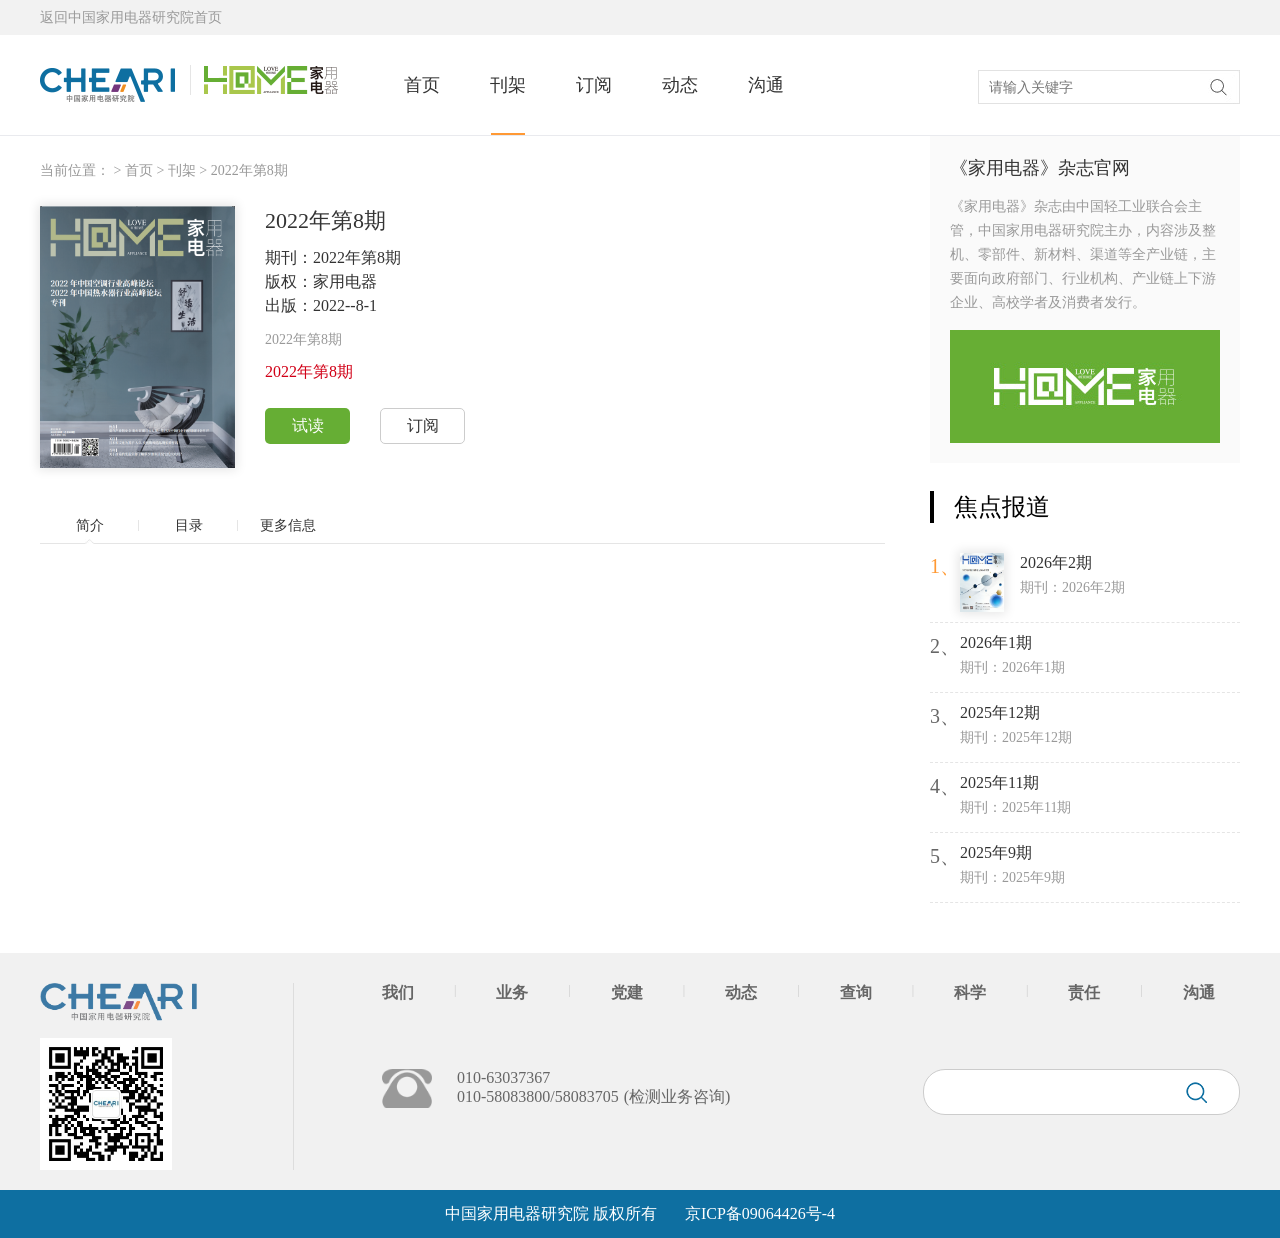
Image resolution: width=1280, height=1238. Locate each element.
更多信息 (288, 525)
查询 (856, 992)
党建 (627, 992)
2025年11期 (999, 782)
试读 (308, 425)
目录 (189, 525)
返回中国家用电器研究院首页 (131, 17)
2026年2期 (1056, 562)
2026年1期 (996, 642)
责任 (1084, 992)
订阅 (594, 85)
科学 (970, 992)
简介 (90, 525)
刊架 (508, 85)
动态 (680, 85)
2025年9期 (996, 852)
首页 (422, 85)
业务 (512, 992)
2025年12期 (1000, 712)
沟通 (766, 85)
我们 (398, 992)
